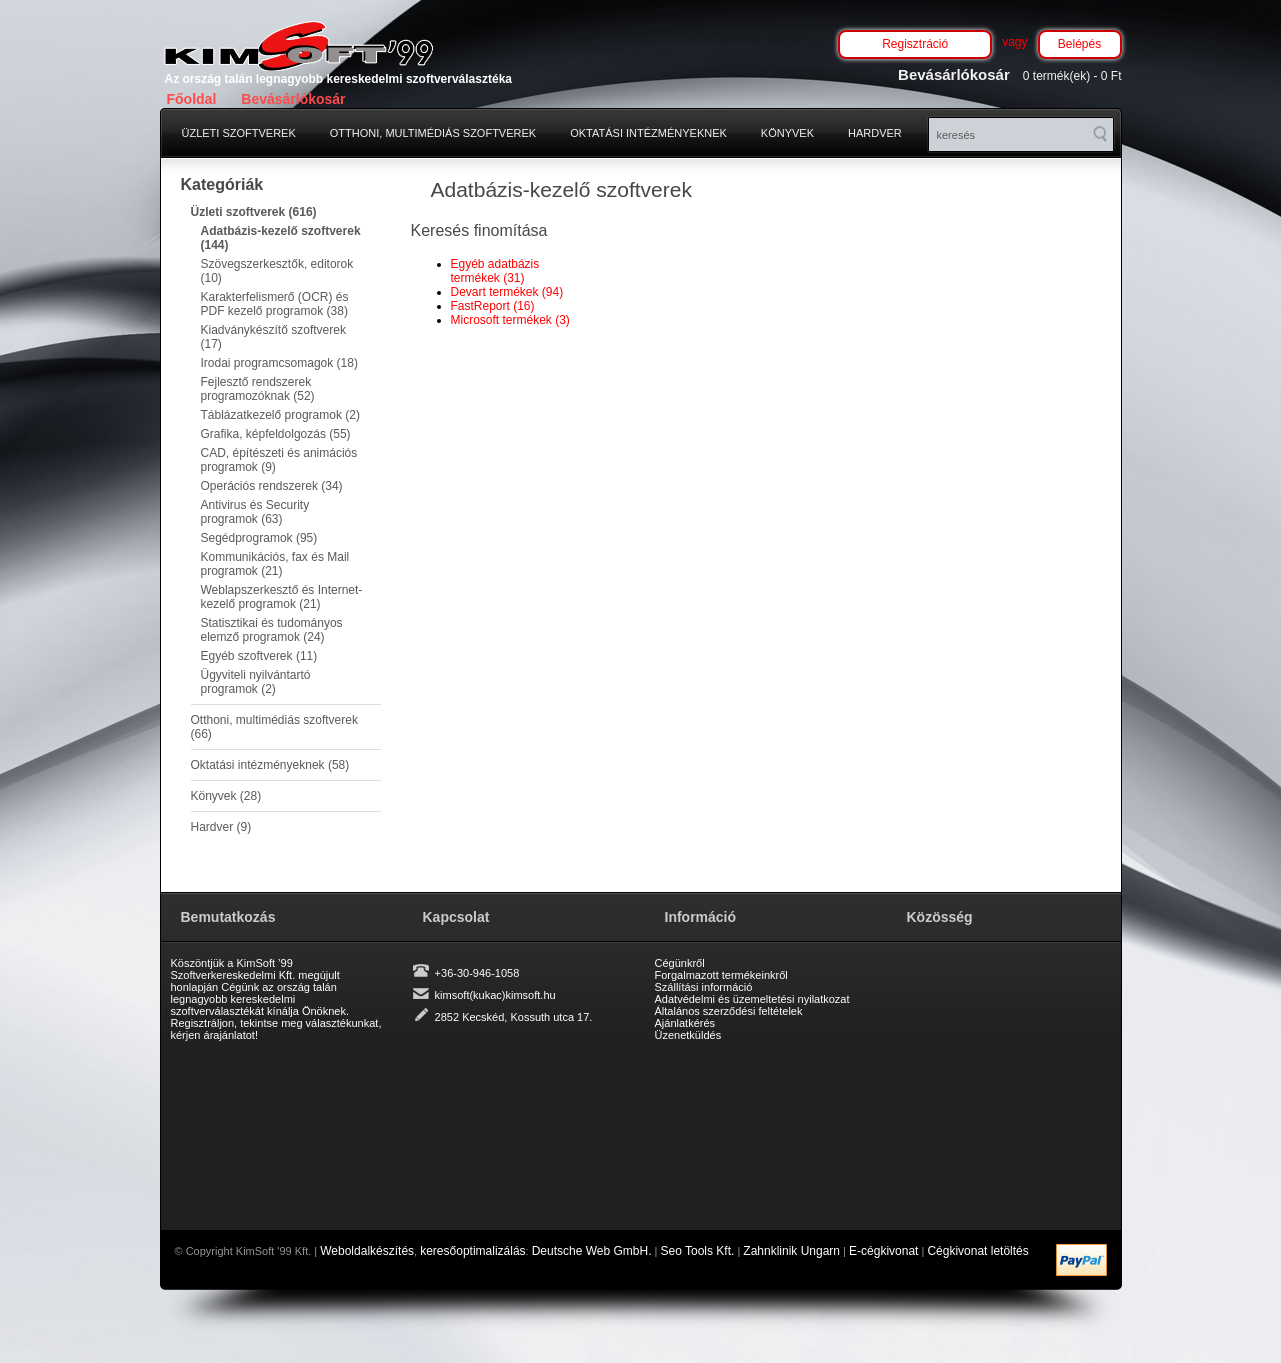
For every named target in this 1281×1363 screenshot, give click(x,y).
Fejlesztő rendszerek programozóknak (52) (258, 389)
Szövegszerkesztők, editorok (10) (277, 271)
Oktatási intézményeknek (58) (270, 765)
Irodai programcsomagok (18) (279, 363)
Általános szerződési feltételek (729, 1011)
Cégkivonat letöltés (977, 1251)
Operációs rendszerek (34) (272, 486)
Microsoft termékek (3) (510, 320)
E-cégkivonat (883, 1251)
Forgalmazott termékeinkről (721, 975)
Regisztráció (915, 44)
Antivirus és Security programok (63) (255, 512)
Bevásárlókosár (293, 99)
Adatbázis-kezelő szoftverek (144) (281, 238)
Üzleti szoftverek (239, 133)
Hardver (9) (221, 827)
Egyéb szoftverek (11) (259, 656)
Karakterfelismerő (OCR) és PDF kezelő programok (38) (275, 304)
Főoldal (192, 99)
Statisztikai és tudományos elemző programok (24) (272, 630)
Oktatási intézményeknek (648, 133)
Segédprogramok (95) (259, 538)
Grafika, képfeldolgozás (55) (276, 434)
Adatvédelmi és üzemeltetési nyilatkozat (752, 999)
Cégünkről (680, 963)
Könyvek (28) (226, 796)
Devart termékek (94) (507, 292)
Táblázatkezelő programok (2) (280, 415)
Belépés (1079, 44)
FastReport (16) (493, 306)
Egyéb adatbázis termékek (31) (495, 271)
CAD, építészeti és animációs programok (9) (279, 460)
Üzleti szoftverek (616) (254, 212)
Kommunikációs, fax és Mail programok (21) (275, 564)
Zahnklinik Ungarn (791, 1251)
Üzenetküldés (688, 1035)
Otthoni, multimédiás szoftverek (433, 133)
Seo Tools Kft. (698, 1251)
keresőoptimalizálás (472, 1251)
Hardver (875, 133)
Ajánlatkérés (685, 1023)
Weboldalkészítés (367, 1251)
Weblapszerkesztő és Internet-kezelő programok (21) (282, 597)
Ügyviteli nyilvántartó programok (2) (256, 682)
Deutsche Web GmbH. (592, 1251)
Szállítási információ (704, 987)
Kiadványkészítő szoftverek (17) (273, 337)
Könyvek (787, 133)
